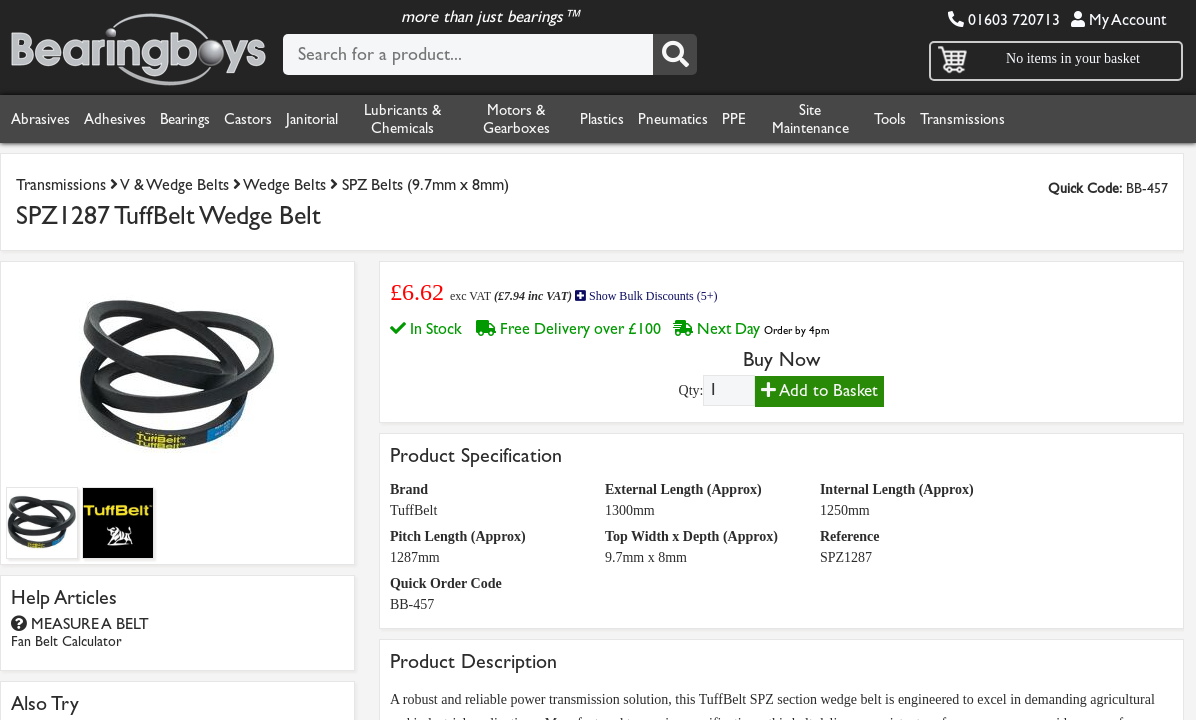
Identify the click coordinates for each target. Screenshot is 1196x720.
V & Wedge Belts (193, 184)
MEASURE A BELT (84, 631)
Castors (273, 119)
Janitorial (343, 119)
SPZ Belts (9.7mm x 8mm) (468, 184)
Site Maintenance (867, 119)
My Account (1118, 18)
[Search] (675, 55)
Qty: (691, 389)
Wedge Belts (314, 184)
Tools (948, 119)
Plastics (641, 119)
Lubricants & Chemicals (436, 119)
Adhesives (125, 119)
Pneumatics (720, 119)
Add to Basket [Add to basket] (820, 389)
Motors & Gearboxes (550, 119)
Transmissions (1028, 119)
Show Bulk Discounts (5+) (643, 296)
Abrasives (44, 119)
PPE (788, 119)
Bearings (203, 119)
